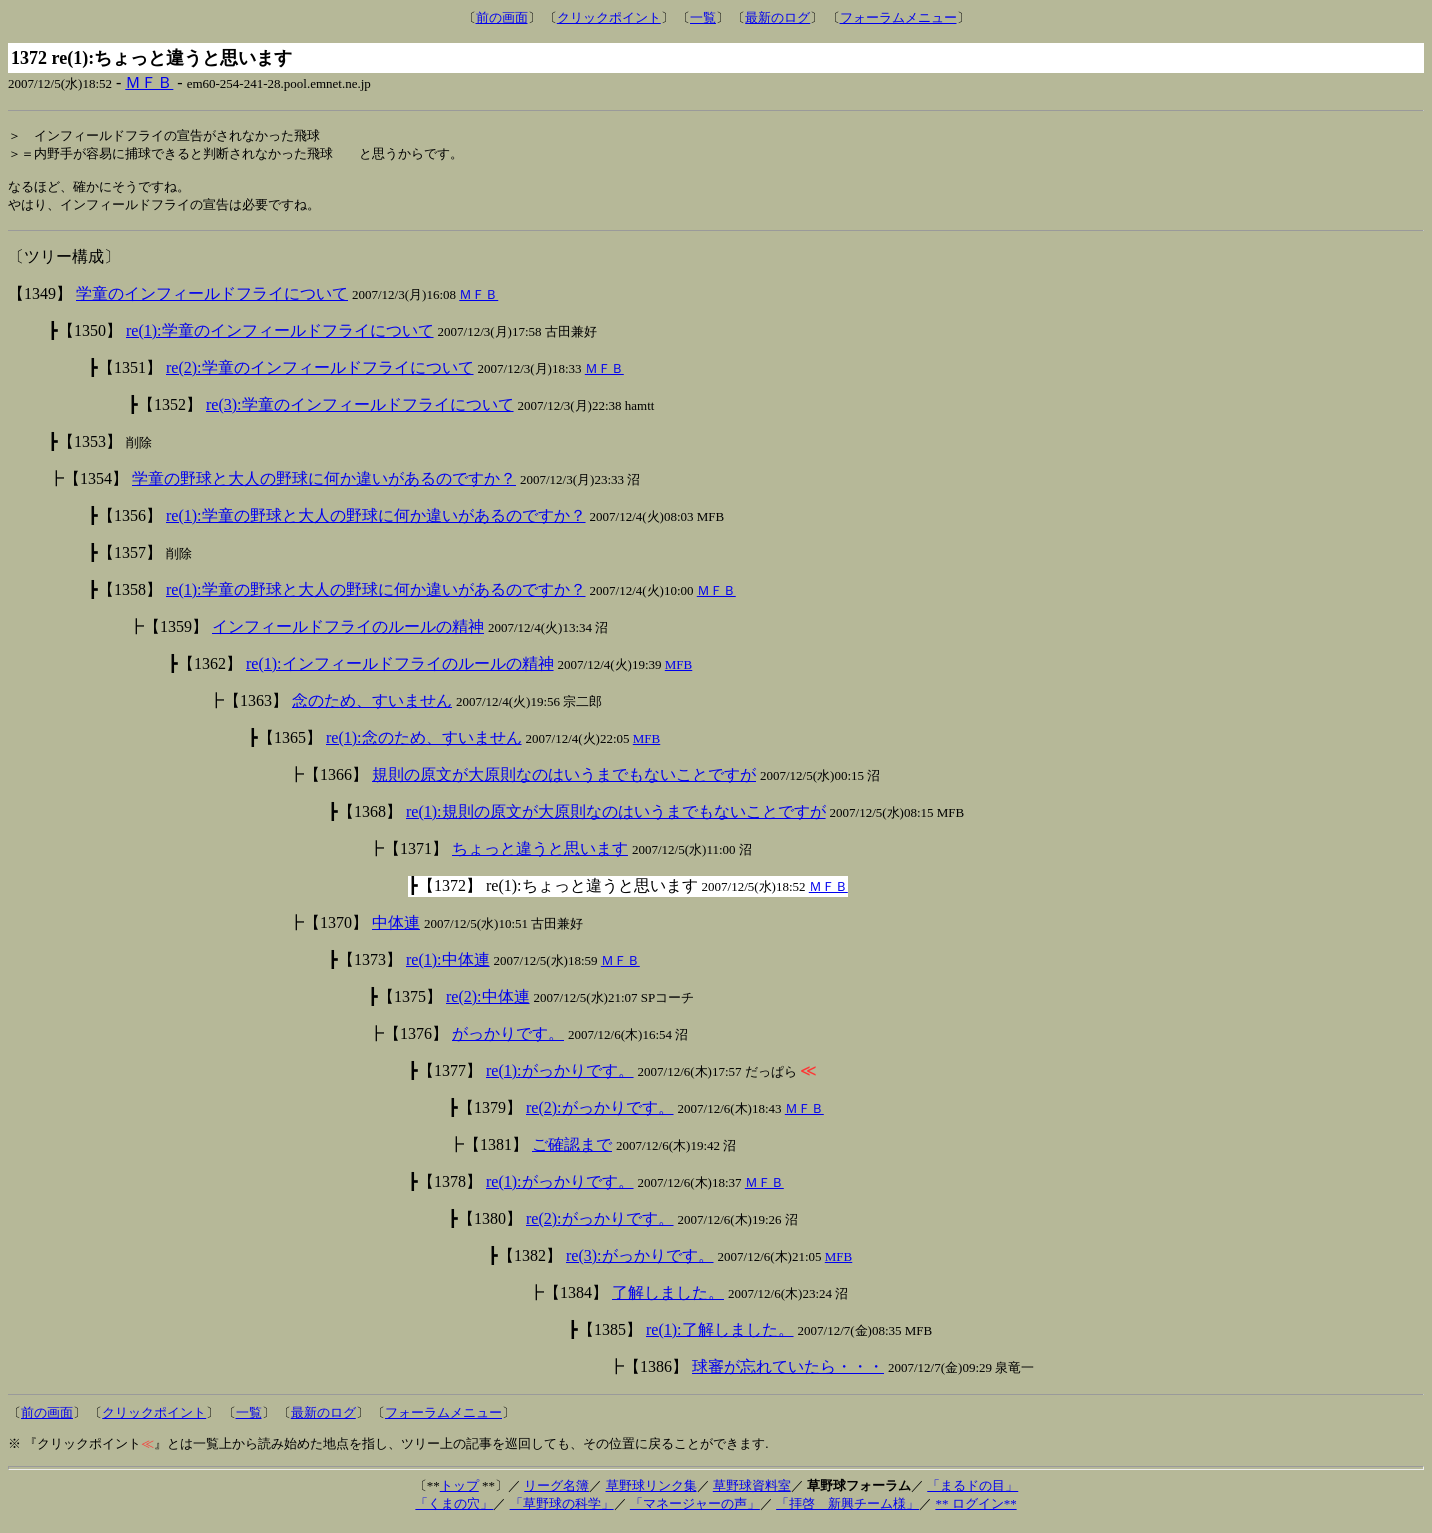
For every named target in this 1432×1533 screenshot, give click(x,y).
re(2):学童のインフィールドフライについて (320, 374)
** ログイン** (975, 1510)
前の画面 (502, 17)
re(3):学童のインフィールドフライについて (360, 411)
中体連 (396, 929)
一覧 (703, 17)
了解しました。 (668, 1299)
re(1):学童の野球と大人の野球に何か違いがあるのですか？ (376, 522)
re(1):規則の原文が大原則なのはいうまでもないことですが (616, 818)
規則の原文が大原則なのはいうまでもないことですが (564, 781)
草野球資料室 (752, 1492)
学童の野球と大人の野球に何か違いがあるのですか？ (324, 485)
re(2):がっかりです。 (600, 1114)
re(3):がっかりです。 (640, 1262)
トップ (459, 1492)
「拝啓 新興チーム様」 (847, 1510)
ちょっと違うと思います (540, 855)
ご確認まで (572, 1151)
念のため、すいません (372, 707)
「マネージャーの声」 (695, 1510)
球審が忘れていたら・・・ (788, 1373)
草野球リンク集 (651, 1492)
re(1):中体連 (448, 966)
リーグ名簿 (556, 1492)
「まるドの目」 (972, 1492)
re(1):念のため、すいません (424, 744)
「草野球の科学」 (562, 1510)
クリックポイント (609, 17)
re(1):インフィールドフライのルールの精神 (400, 670)
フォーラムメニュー (898, 17)
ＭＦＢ (149, 82)
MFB (678, 671)
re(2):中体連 (488, 1003)
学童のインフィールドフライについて (212, 300)
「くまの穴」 (454, 1510)
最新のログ (777, 17)
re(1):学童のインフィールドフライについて (280, 337)
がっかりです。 (508, 1040)
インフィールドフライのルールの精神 (348, 633)
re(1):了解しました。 (720, 1336)
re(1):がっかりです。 (560, 1077)
